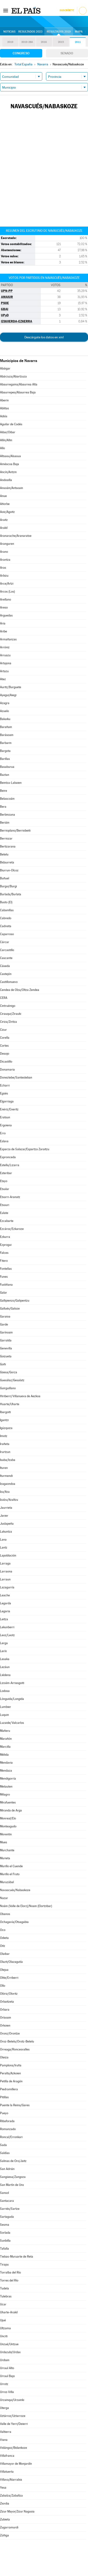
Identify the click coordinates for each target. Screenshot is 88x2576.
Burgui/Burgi (8, 886)
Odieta (4, 1938)
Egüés (4, 1093)
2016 (44, 42)
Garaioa (5, 1316)
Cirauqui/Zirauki (10, 1013)
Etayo (3, 1181)
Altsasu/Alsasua (10, 456)
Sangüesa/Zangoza (13, 2177)
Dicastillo (6, 1061)
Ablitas (4, 408)
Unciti (4, 2336)
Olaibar (5, 1954)
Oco (2, 1930)
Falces (4, 1252)
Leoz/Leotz (7, 1635)
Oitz (2, 1946)
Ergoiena (6, 1125)
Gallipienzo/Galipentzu (14, 1300)
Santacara (7, 2201)
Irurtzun (5, 1452)
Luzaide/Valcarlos (12, 1723)
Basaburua (7, 767)
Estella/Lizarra (9, 1165)
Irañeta (4, 1444)
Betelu (4, 854)
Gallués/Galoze (10, 1308)
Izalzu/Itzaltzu (9, 1499)
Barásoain (6, 735)
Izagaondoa (7, 1484)
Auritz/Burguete (10, 687)
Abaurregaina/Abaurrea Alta (18, 384)
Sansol (4, 2193)
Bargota (5, 751)
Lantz (3, 1547)
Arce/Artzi (6, 583)
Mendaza (6, 1770)
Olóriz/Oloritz (9, 1993)
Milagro (5, 1794)
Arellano (5, 599)
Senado (67, 53)
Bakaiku (5, 719)
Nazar (4, 1898)
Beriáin (4, 822)
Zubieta (5, 2519)
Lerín (3, 1651)
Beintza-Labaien (11, 782)
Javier (4, 1515)
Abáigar (5, 368)
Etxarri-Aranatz (10, 1197)
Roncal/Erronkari (11, 2137)
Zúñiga (4, 2535)
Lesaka (4, 1659)
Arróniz (5, 647)
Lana (3, 1539)
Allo (2, 448)
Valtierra (5, 2432)
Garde (4, 1324)
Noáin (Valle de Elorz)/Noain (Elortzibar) (26, 1906)
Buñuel (4, 878)
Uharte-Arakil (9, 2312)
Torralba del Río (10, 2272)
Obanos (5, 1914)
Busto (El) (6, 902)
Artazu (4, 671)
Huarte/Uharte (9, 1404)
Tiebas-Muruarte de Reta (16, 2256)
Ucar (3, 2304)
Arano (4, 551)
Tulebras (5, 2296)
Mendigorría (8, 1778)
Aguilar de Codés (11, 424)
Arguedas (6, 615)
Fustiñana (6, 1284)
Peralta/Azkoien (10, 2073)
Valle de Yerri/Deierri (14, 2424)
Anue (3, 496)
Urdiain (4, 2360)
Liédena (5, 1675)
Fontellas (6, 1268)
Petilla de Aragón (11, 2081)
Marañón (6, 1738)
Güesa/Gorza (8, 1372)
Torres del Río (9, 2280)
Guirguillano (8, 1388)
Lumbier (5, 1707)
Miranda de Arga (11, 1810)
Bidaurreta (7, 862)
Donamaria (7, 1069)
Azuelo (4, 711)
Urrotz (4, 2384)
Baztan (4, 775)
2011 (78, 42)
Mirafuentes (8, 1802)
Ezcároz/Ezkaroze (12, 1229)
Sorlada (5, 2232)
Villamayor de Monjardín (16, 2463)
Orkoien (5, 2025)
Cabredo (5, 918)
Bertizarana (7, 846)
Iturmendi (6, 1476)
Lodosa (5, 1691)
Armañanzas (8, 639)
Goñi (3, 1364)
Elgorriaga (7, 1101)
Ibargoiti (5, 1412)
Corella (4, 1037)
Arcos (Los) (7, 591)
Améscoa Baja (9, 464)
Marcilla (5, 1746)
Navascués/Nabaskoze (15, 1890)
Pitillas (4, 2097)
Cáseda (5, 966)
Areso (4, 607)
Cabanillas (7, 910)
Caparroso (7, 934)
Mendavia (6, 1762)
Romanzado (8, 2129)
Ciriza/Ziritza (8, 1021)
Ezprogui (5, 1245)
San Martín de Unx (12, 2185)
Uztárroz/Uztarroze (12, 2416)
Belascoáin (7, 798)
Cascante (6, 958)
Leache (5, 1595)
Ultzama (5, 2328)
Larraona (6, 1571)
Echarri (5, 1085)
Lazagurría (7, 1587)
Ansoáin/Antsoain (11, 488)
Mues (3, 1842)
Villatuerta (7, 2471)
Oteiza (4, 2057)
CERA (3, 998)
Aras (3, 567)
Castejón (5, 974)
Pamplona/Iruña (10, 2065)
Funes (4, 1276)
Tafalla (4, 2248)
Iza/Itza (5, 1491)
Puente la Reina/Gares (15, 2105)
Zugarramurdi (9, 2527)
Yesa (3, 2487)
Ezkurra (5, 1237)
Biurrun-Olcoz (9, 870)
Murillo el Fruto (9, 1874)
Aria (2, 623)
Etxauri (4, 1205)
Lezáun (5, 1667)
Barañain (6, 727)
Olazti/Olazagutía (11, 1962)
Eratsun (5, 1117)
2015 (61, 42)
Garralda (5, 1340)
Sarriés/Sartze (9, 2208)
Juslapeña (7, 1523)
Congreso (21, 53)
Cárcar (4, 942)
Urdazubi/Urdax (10, 2352)
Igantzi (4, 1420)
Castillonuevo (9, 982)
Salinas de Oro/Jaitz (13, 2161)
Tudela (4, 2288)
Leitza (4, 1619)
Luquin (4, 1715)
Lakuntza (6, 1531)
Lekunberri (7, 1627)
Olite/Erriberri (9, 1977)
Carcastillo (7, 950)
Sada (3, 2145)
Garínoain (6, 1332)
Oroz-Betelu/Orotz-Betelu (17, 2041)
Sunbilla (5, 2240)
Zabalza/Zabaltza (11, 2495)
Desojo (4, 1053)
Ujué (3, 2320)
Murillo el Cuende (11, 1866)
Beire (3, 790)
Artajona (5, 663)
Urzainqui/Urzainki (12, 2400)
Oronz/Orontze (10, 2033)
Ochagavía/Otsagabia (14, 1922)
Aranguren (7, 543)
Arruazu (5, 655)
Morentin (6, 1834)
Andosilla (6, 480)
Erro (3, 1133)
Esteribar (6, 1173)
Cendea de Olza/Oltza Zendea (19, 990)
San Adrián (7, 2169)
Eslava (4, 1141)
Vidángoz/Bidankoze (13, 2447)
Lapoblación (8, 1555)
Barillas (5, 759)
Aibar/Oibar (7, 432)
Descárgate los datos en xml (44, 337)
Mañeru (5, 1730)
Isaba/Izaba (7, 1460)
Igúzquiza (6, 1428)
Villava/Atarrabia (11, 2479)
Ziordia (4, 2503)
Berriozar (6, 838)
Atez (3, 679)
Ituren (4, 1468)
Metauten (6, 1786)
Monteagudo (8, 1826)
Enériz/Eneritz (9, 1109)
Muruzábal (7, 1882)
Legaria (5, 1611)
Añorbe (5, 504)
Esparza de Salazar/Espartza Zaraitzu (24, 1149)
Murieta (5, 1858)
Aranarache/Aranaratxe (15, 536)
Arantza (5, 559)
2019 (10, 42)
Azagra (4, 703)
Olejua (4, 1969)
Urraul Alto (7, 2368)
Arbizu (4, 575)
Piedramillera (9, 2089)
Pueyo (4, 2113)
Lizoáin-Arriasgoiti (12, 1683)
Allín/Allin (6, 440)
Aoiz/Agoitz (7, 512)
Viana (4, 2440)
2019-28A (27, 42)
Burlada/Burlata (10, 894)
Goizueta (5, 1356)
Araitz (4, 520)
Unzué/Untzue (9, 2344)
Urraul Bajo (7, 2376)
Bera (3, 806)
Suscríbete (67, 10)
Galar (3, 1292)
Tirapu (4, 2264)
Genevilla (6, 1348)
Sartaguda (7, 2216)
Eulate (4, 1213)
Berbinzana (7, 814)
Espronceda (8, 1157)
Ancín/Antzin (8, 472)
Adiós (3, 416)
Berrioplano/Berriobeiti (15, 830)
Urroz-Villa (7, 2392)
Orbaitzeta (7, 2001)
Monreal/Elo (8, 1818)
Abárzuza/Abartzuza (13, 376)
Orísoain (5, 2017)
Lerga (4, 1643)
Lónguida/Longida (12, 1699)
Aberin (4, 400)
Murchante (7, 1850)
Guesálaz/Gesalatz (12, 1380)
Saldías (5, 2153)
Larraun (5, 1579)
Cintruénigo (7, 1006)
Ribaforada (7, 2121)
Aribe (3, 631)
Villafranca (7, 2455)
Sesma (4, 2224)
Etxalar (4, 1189)
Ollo (2, 1985)
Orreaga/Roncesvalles (15, 2049)
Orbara (4, 2009)
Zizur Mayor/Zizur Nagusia (17, 2511)
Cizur (3, 1029)
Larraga (5, 1563)
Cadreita (5, 926)
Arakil (4, 528)
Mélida (4, 1754)
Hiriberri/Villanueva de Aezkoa (20, 1396)
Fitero (4, 1260)
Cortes (4, 1045)
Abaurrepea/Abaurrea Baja (18, 392)
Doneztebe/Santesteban (16, 1077)
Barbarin (5, 743)
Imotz (3, 1436)
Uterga (4, 2408)
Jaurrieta (6, 1507)
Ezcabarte (6, 1221)
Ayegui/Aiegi (8, 695)
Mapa (79, 31)
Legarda (5, 1603)
